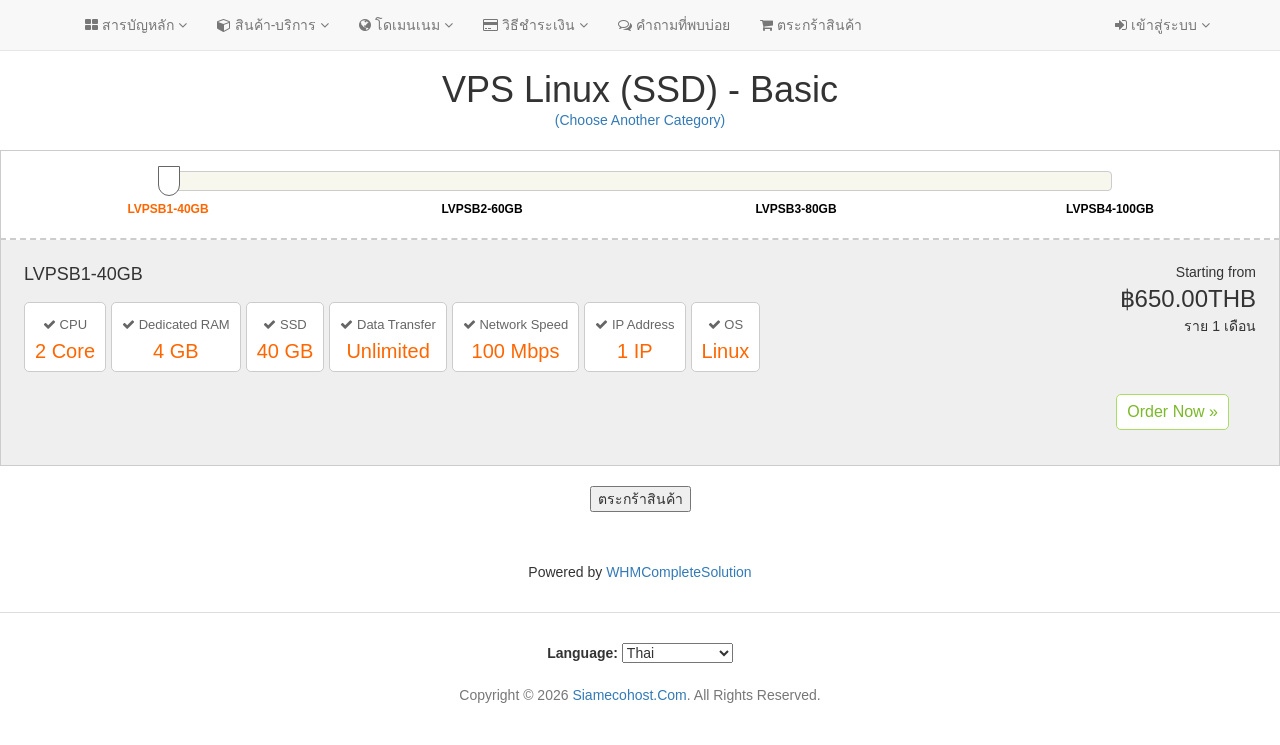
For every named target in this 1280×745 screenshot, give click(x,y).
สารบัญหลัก (136, 25)
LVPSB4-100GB (1110, 209)
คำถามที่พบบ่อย (674, 25)
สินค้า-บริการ (273, 25)
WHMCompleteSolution (679, 572)
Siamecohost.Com (629, 695)
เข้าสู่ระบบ (1162, 25)
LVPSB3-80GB (795, 209)
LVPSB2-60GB (481, 209)
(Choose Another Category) (640, 120)
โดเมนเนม (406, 25)
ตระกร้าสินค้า (811, 25)
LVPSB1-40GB (167, 209)
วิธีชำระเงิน (535, 25)
